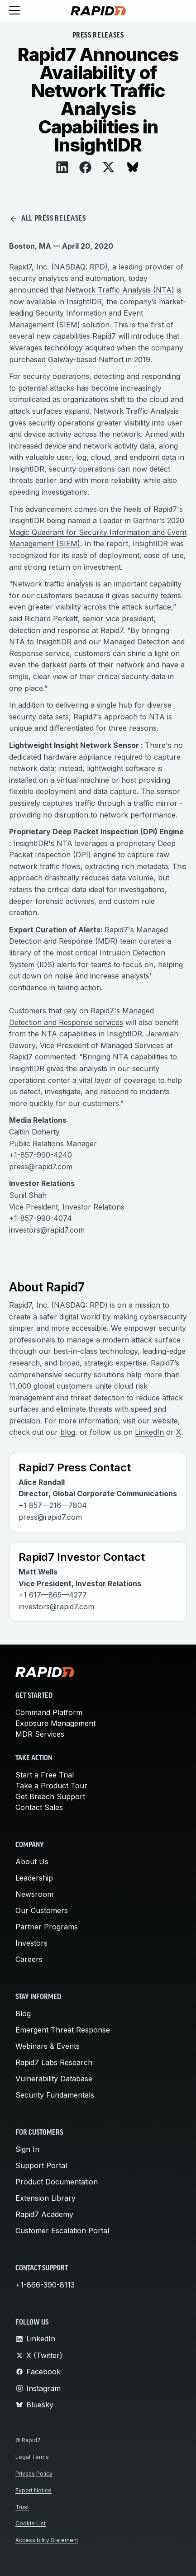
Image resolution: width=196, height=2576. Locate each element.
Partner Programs (46, 1926)
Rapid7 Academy (44, 2214)
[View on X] (108, 167)
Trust (22, 2507)
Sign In (27, 2149)
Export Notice (33, 2490)
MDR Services (39, 1734)
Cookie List (30, 2523)
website (165, 1420)
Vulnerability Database (53, 2078)
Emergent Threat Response (62, 2029)
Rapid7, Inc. (29, 266)
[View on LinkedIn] (62, 167)
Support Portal (41, 2165)
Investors (31, 1942)
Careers (29, 1959)
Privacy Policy (34, 2473)
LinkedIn (149, 1432)
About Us (31, 1861)
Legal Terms (32, 2456)
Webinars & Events (47, 2046)
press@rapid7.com (50, 1517)
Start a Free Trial (44, 1774)
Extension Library (45, 2198)
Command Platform (48, 1712)
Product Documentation (56, 2181)
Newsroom (34, 1894)
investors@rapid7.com (56, 1606)
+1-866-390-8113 (45, 2284)
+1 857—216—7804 (53, 1505)
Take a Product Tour (51, 1785)
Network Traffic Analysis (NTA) (120, 289)
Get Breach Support (50, 1796)
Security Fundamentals (54, 2094)
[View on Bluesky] (132, 167)
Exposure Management (55, 1723)
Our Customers (41, 1910)
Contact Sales (39, 1807)
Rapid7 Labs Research (53, 2062)
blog (67, 1432)
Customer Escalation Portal (62, 2230)
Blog (23, 2013)
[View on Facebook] (85, 167)
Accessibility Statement (46, 2540)
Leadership (34, 1877)
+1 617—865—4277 (53, 1594)
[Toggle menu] (14, 11)
